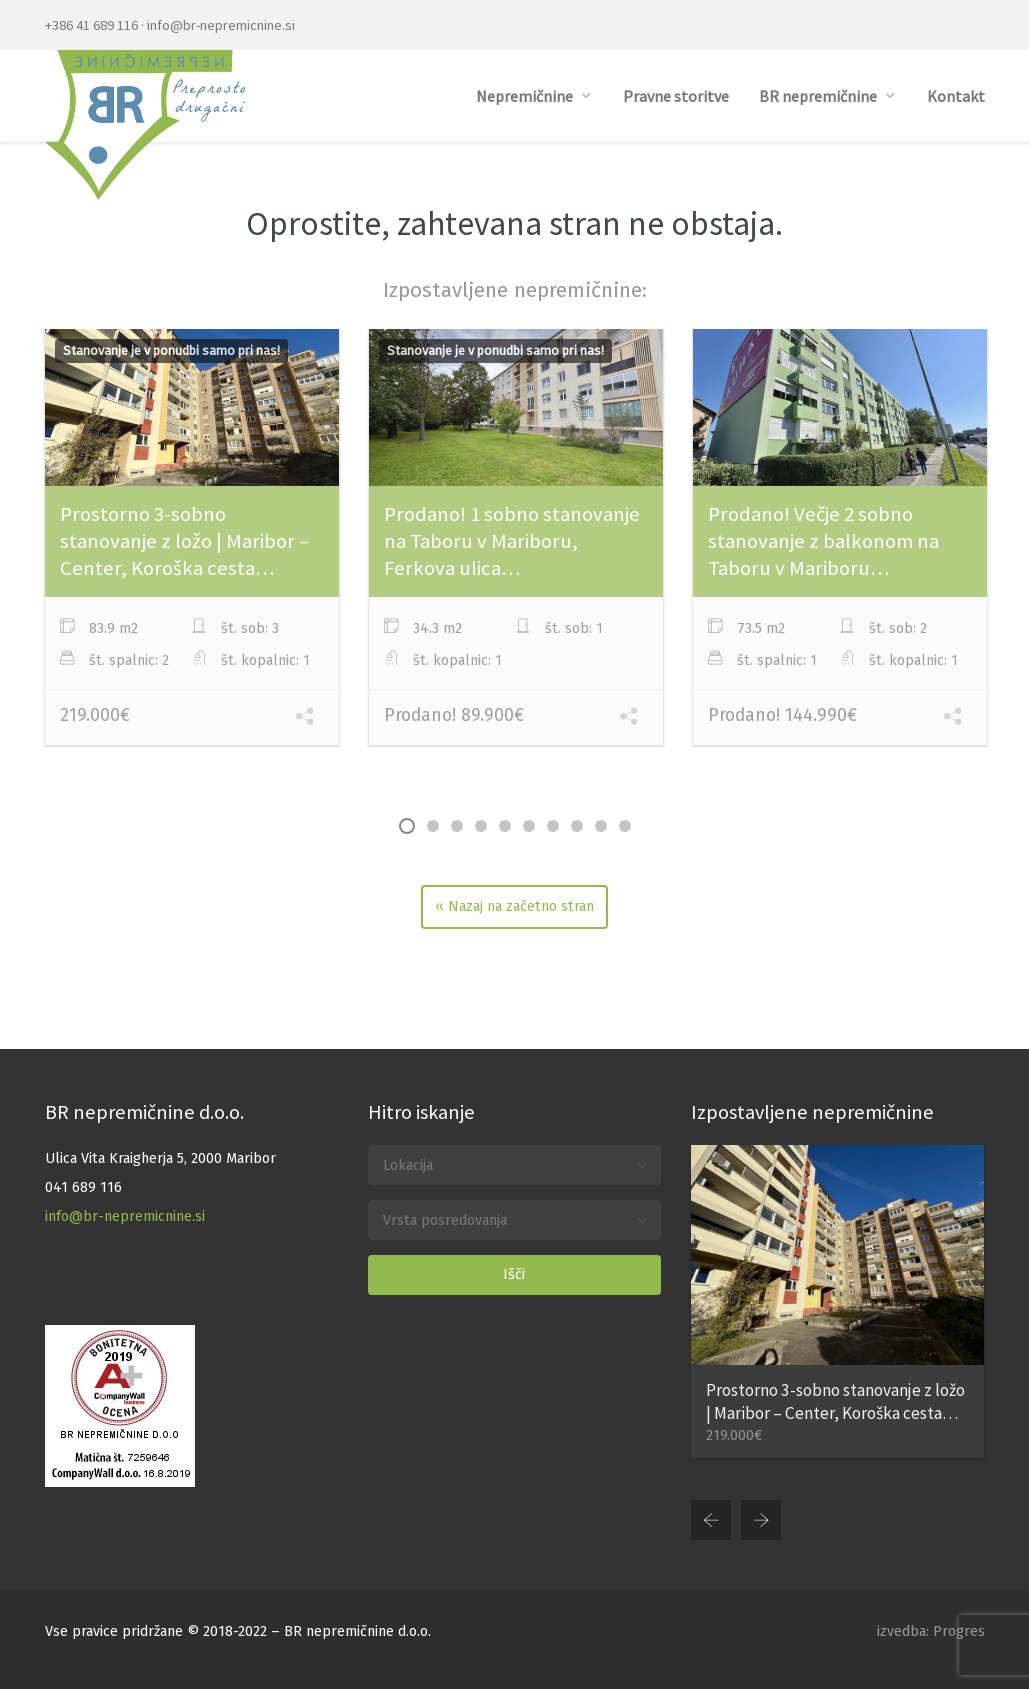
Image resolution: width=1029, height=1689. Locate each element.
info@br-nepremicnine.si (221, 25)
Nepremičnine (524, 96)
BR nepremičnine (818, 96)
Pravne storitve (676, 96)
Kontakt (956, 96)
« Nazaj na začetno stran (514, 906)
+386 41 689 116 (91, 25)
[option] (192, 540)
